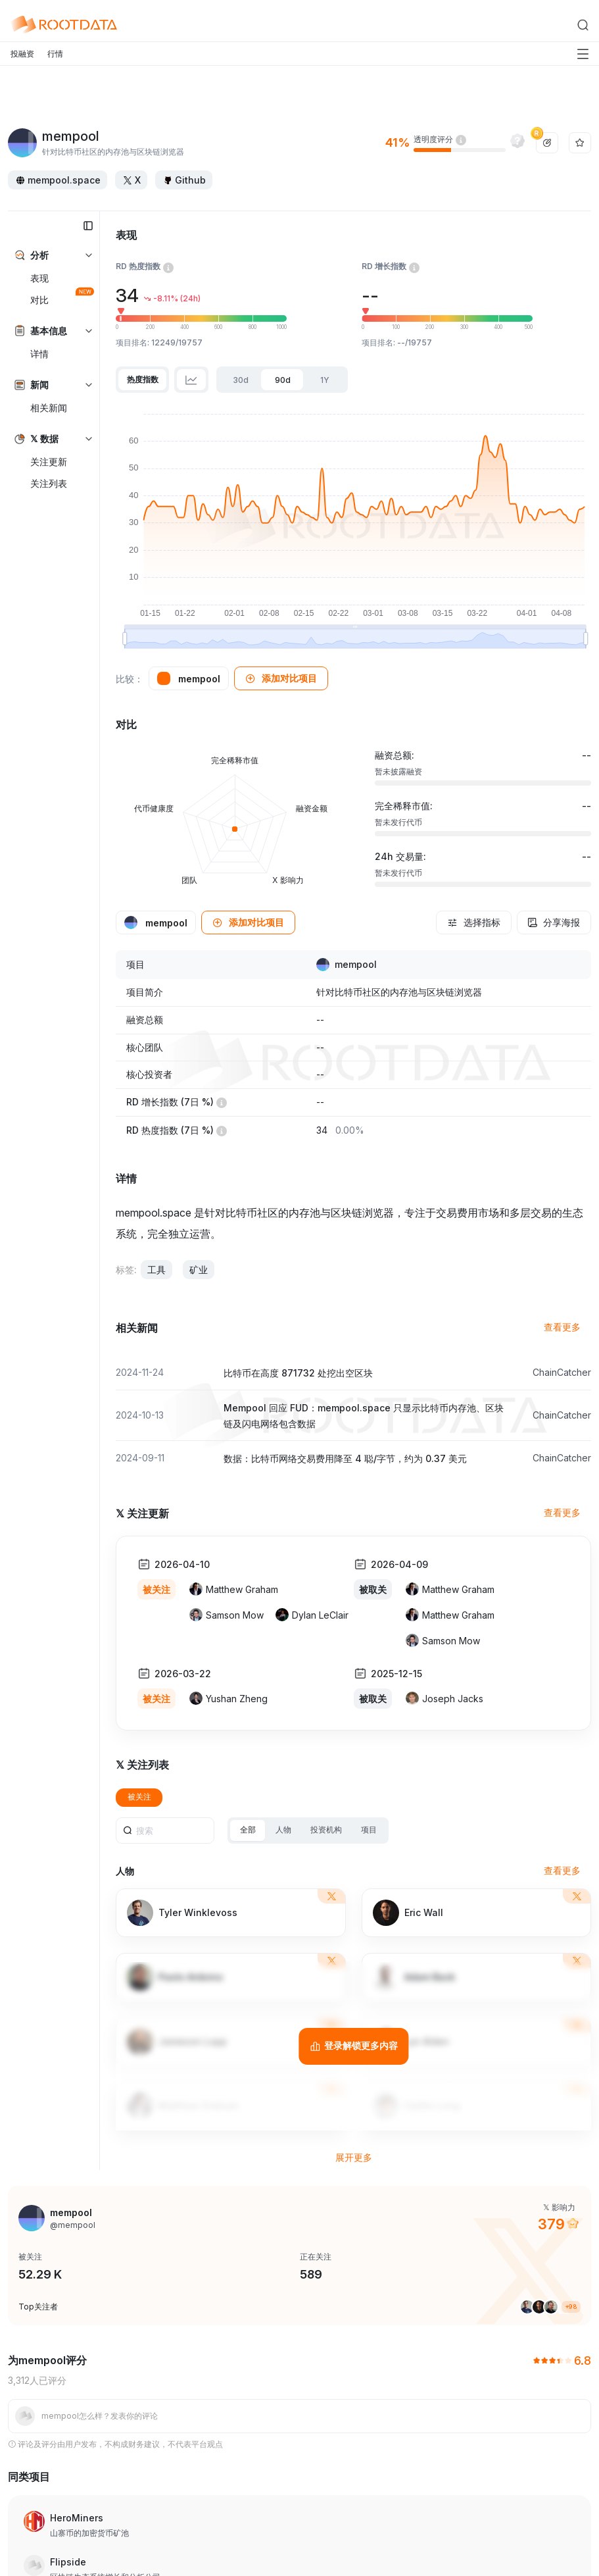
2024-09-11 (140, 1457)
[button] (281, 678)
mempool (356, 964)
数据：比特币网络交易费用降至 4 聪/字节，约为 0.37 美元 (345, 1458)
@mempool (72, 2225)
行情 (55, 54)
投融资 (22, 54)
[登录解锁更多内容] (353, 2046)
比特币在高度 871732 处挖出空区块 (298, 1372)
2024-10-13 (140, 1415)
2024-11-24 (140, 1372)
